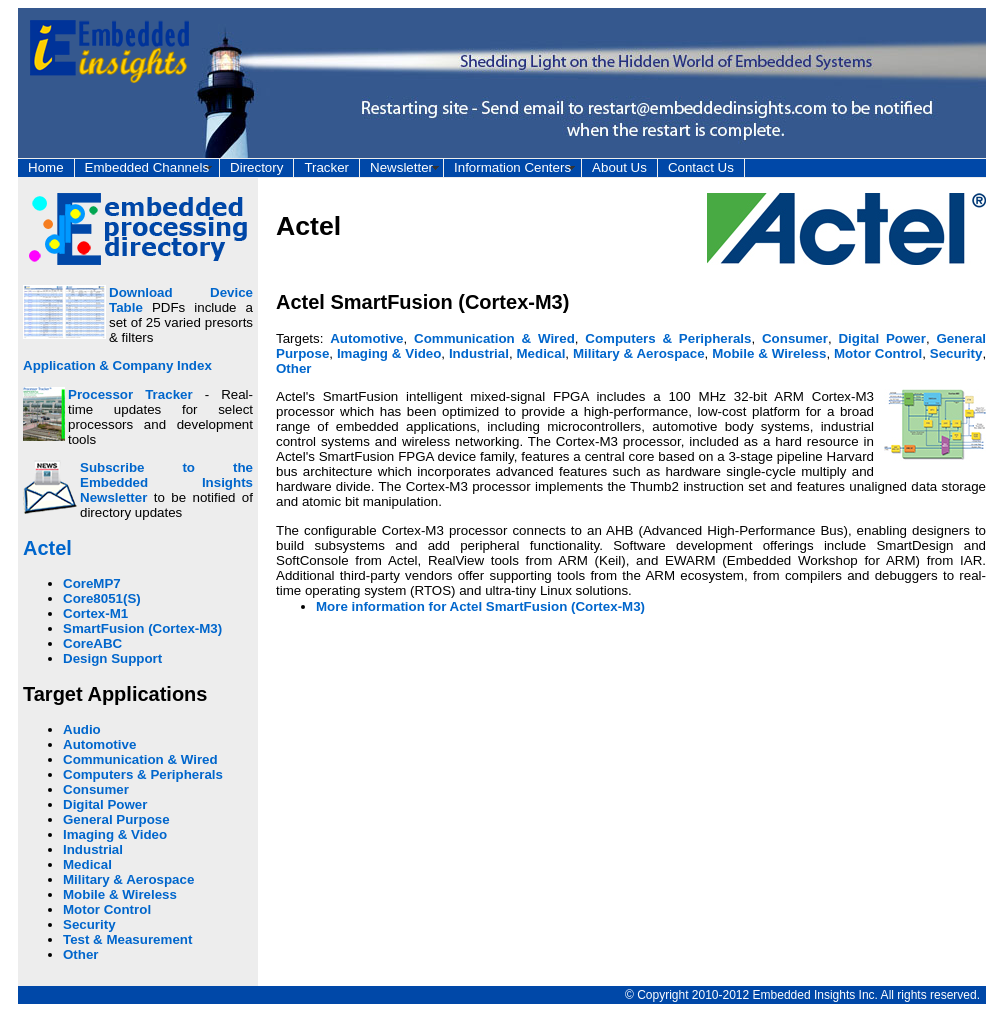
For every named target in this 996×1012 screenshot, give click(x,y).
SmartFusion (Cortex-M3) (142, 628)
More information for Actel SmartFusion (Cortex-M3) (480, 606)
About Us (619, 167)
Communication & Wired (140, 759)
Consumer (96, 789)
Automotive (99, 744)
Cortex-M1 (95, 613)
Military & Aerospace (128, 879)
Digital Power (105, 804)
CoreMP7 (92, 583)
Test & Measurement (127, 939)
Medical (87, 864)
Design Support (112, 658)
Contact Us (701, 167)
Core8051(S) (102, 598)
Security (89, 924)
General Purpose (116, 819)
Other (81, 954)
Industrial (93, 849)
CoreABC (92, 643)
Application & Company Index (117, 365)
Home (46, 167)
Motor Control (107, 909)
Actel (47, 548)
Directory (256, 167)
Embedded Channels (147, 167)
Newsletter (401, 167)
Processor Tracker (130, 394)
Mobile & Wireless (120, 894)
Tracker (326, 167)
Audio (82, 729)
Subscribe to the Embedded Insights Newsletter (166, 482)
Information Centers (512, 167)
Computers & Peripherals (143, 774)
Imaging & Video (115, 834)
